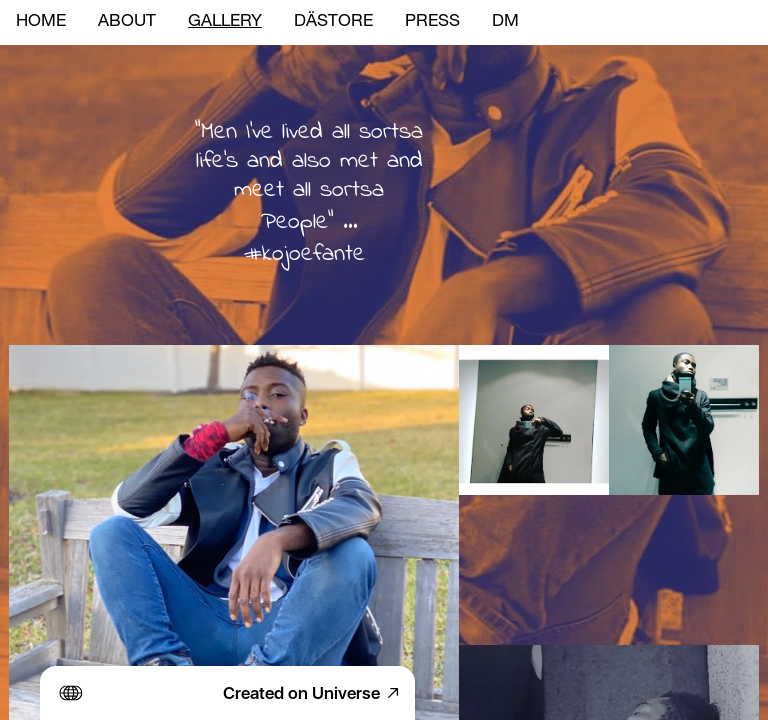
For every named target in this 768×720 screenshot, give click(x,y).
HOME (41, 22)
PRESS (432, 22)
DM (505, 22)
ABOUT (127, 22)
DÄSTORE (333, 22)
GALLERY (225, 22)
